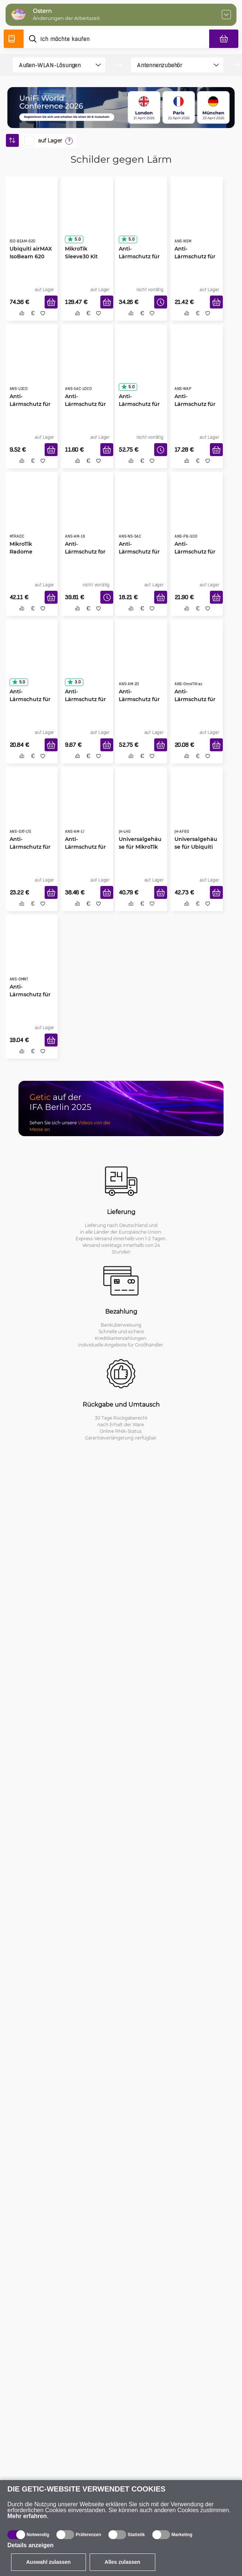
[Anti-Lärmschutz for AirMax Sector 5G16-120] (87, 512)
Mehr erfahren (27, 2516)
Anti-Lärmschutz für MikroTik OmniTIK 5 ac (194, 699)
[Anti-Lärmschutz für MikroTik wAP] (196, 364)
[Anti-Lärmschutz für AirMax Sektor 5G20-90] (141, 659)
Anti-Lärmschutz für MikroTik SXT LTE (32, 846)
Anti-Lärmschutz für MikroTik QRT (30, 699)
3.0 (73, 682)
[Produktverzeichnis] (14, 39)
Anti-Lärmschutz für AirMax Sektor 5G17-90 (85, 846)
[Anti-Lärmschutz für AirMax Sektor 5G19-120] (141, 364)
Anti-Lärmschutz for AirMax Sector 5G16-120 (85, 551)
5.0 (73, 239)
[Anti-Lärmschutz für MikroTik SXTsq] (87, 659)
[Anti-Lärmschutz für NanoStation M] (196, 216)
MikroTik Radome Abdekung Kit (28, 551)
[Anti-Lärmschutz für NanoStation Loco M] (32, 364)
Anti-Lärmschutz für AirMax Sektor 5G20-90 (139, 699)
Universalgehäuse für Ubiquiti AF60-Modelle (195, 846)
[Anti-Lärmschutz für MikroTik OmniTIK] (32, 954)
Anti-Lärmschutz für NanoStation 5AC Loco (85, 404)
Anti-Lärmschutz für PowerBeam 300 (194, 551)
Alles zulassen (123, 2562)
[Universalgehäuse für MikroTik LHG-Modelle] (141, 807)
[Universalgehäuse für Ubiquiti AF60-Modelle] (196, 807)
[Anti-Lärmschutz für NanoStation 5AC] (141, 512)
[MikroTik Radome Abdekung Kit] (32, 512)
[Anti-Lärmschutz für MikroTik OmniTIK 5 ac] (196, 659)
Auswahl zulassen (48, 2562)
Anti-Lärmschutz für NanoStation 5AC (139, 551)
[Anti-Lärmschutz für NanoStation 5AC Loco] (87, 364)
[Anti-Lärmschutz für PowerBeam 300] (196, 512)
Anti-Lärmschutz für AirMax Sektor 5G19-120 (139, 404)
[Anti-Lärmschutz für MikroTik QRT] (32, 659)
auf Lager (50, 140)
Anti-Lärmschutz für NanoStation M (194, 256)
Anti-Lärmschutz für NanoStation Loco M (30, 404)
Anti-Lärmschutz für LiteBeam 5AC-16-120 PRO (139, 256)
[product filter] (52, 65)
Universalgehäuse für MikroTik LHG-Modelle (140, 846)
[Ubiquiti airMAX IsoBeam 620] (32, 216)
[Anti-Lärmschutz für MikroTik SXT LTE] (32, 807)
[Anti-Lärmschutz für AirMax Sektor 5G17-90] (87, 807)
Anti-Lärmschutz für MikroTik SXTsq (85, 699)
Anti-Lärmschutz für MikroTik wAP (194, 404)
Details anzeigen (30, 2545)
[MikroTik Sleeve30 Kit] (87, 216)
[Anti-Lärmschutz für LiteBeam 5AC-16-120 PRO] (141, 216)
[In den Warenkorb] (51, 302)
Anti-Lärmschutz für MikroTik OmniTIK (30, 994)
